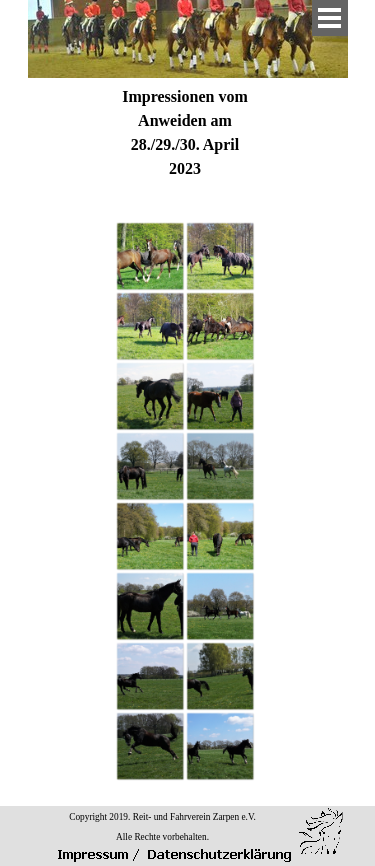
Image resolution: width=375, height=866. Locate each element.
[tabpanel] (185, 133)
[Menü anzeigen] (330, 18)
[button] (150, 256)
